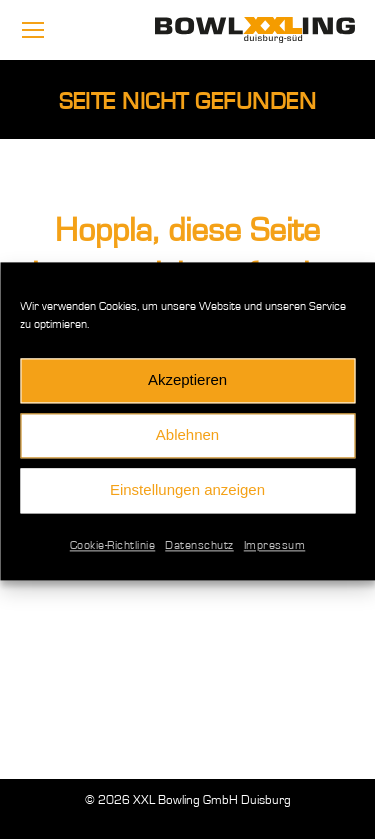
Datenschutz (199, 551)
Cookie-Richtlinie (113, 551)
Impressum (275, 551)
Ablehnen (187, 441)
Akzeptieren (187, 386)
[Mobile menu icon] (33, 30)
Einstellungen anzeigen (187, 496)
